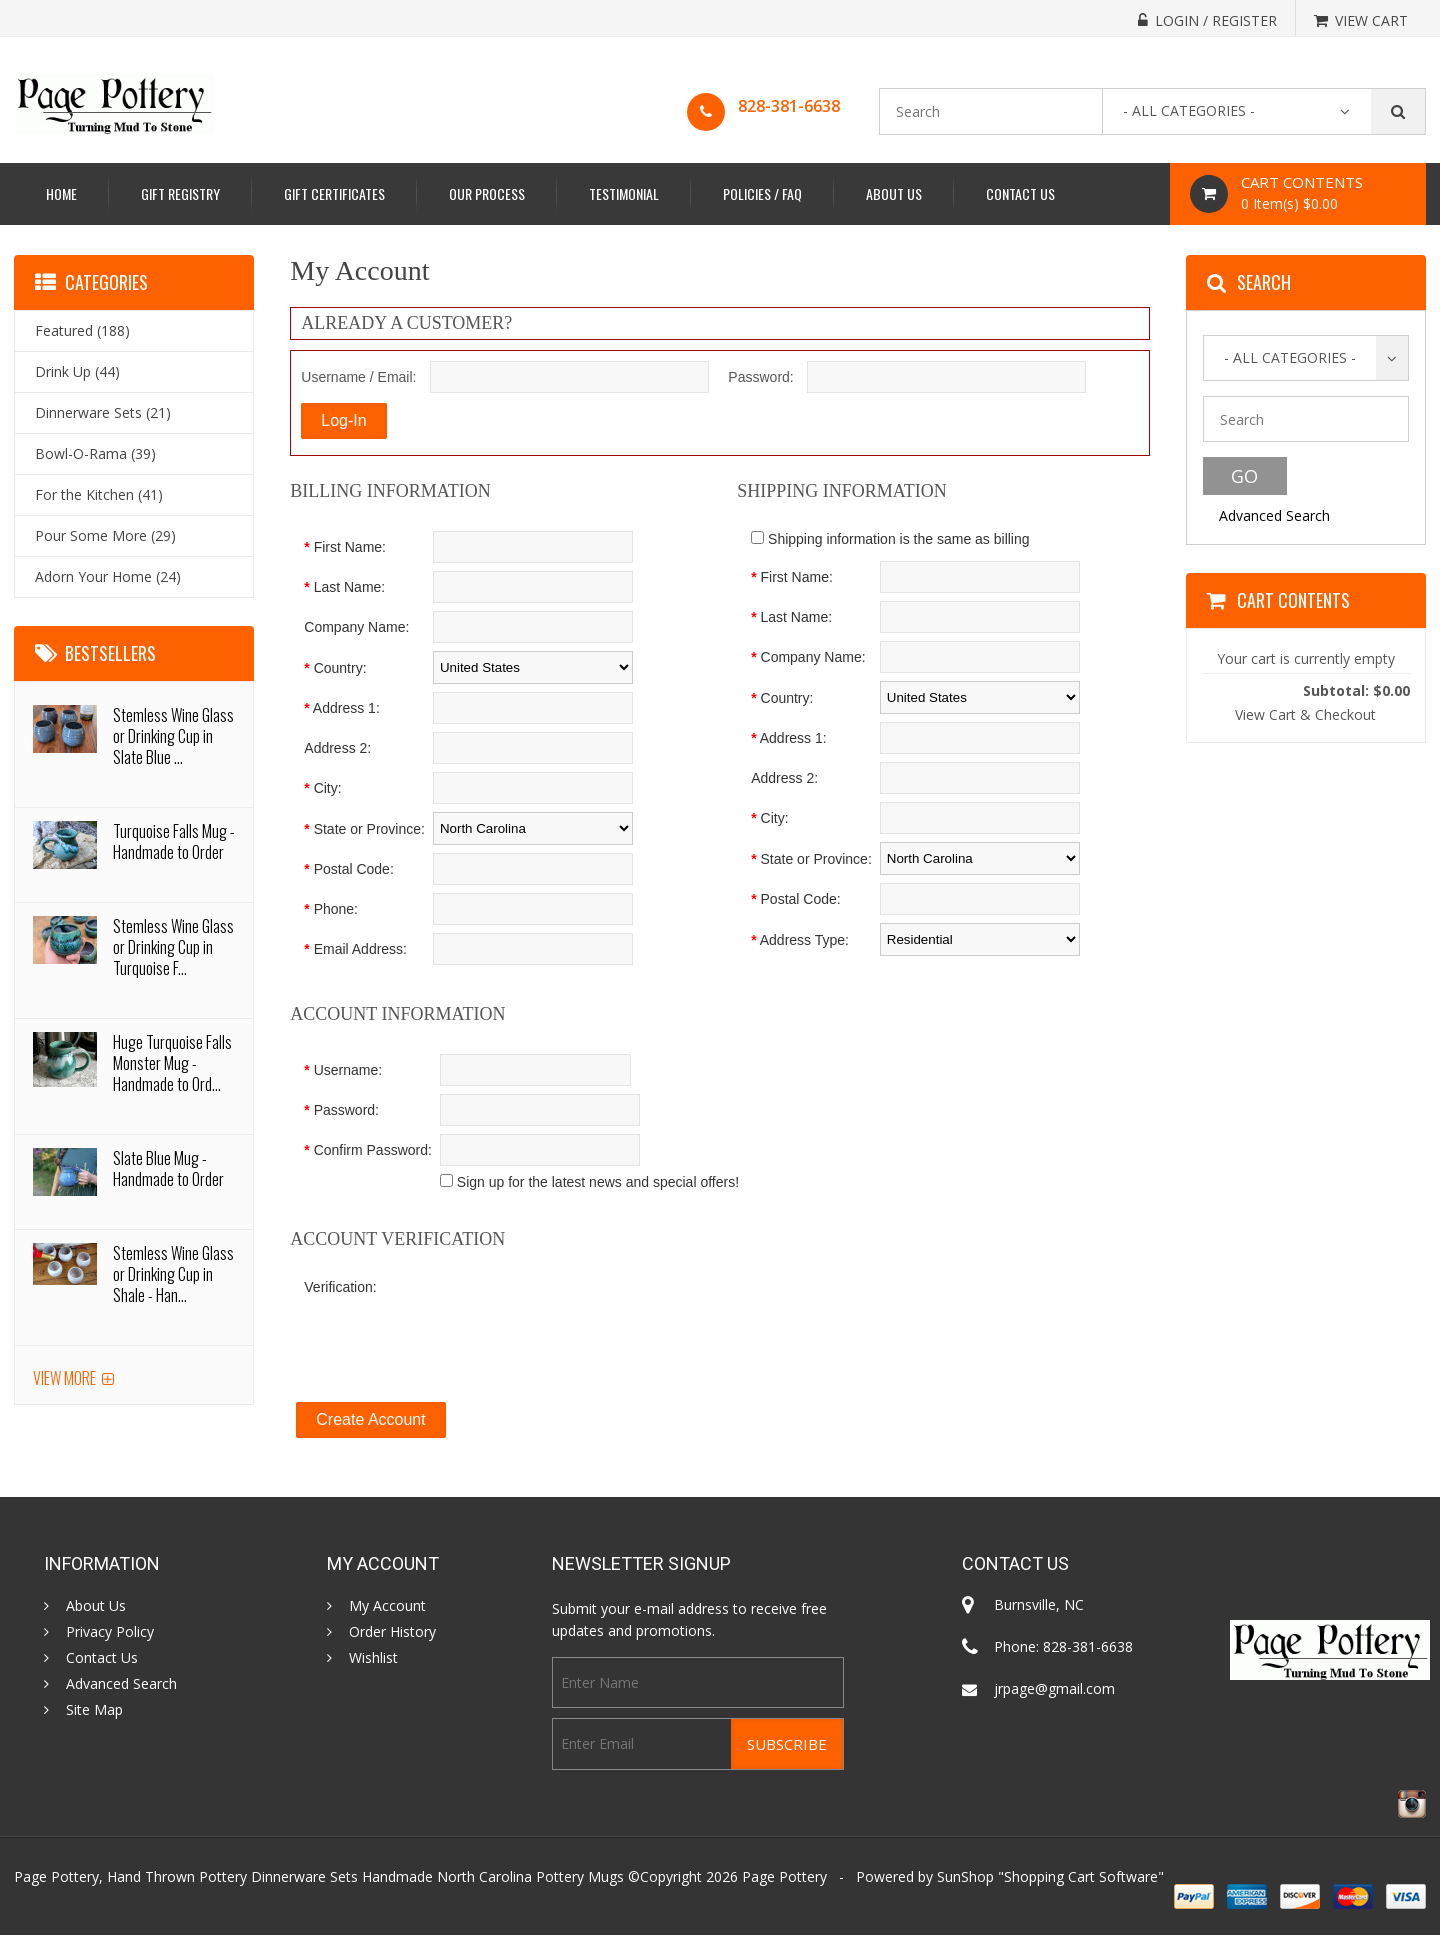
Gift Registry (180, 193)
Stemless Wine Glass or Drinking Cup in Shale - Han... (173, 1274)
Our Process (487, 193)
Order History (392, 1632)
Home (61, 193)
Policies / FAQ (762, 193)
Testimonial (624, 193)
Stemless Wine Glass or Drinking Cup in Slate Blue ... (173, 736)
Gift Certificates (334, 193)
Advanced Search (1274, 515)
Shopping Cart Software (1081, 1876)
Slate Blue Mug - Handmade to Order (168, 1168)
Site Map (94, 1710)
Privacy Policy (110, 1632)
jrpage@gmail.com (1054, 1688)
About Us (894, 193)
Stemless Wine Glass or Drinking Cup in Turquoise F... (173, 947)
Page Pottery (784, 1876)
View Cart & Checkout (1305, 714)
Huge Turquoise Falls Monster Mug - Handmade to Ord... (172, 1063)
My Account (387, 1606)
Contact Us (1020, 193)
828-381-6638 (789, 106)
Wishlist (373, 1658)
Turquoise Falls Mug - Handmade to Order (174, 841)
